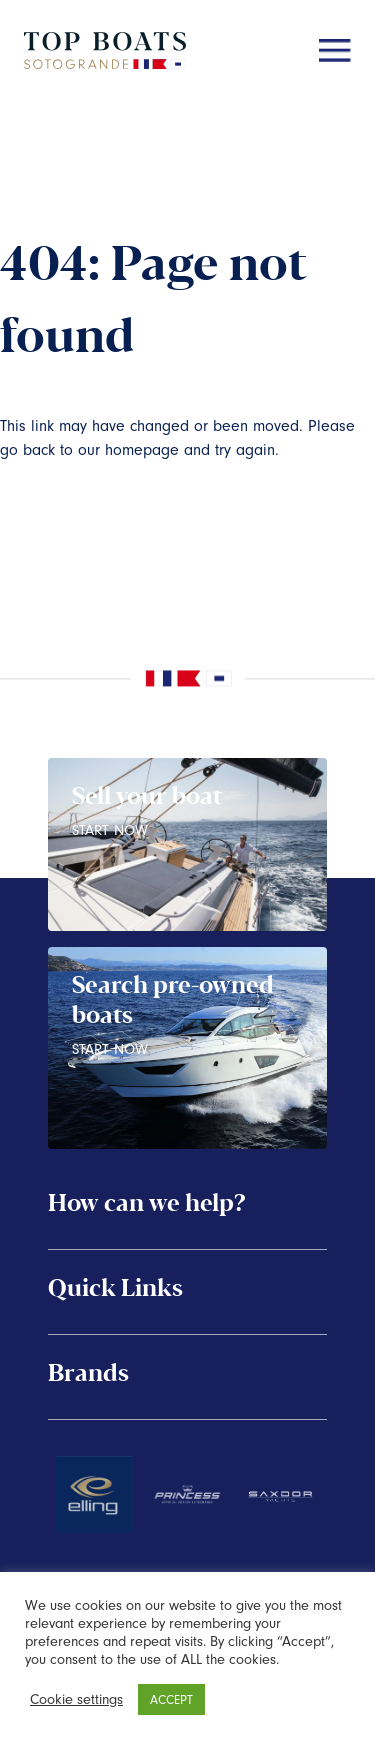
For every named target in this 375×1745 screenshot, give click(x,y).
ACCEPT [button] (171, 1699)
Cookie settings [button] (76, 1699)
